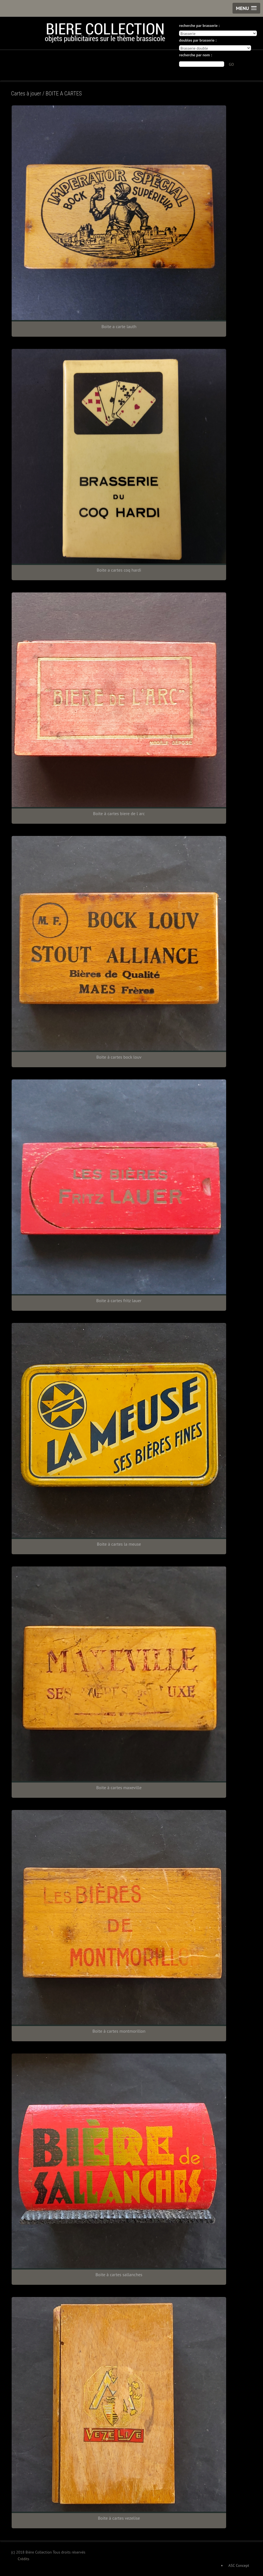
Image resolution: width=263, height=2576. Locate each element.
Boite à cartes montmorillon (118, 2031)
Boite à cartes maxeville (119, 1787)
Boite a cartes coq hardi (119, 570)
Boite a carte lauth (118, 326)
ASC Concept (238, 2565)
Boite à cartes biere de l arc (119, 813)
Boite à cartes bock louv (119, 1057)
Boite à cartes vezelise (119, 2518)
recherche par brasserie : (199, 25)
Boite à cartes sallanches (119, 2274)
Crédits (23, 2558)
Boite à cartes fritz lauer (119, 1300)
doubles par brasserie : (197, 40)
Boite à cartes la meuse (119, 1544)
